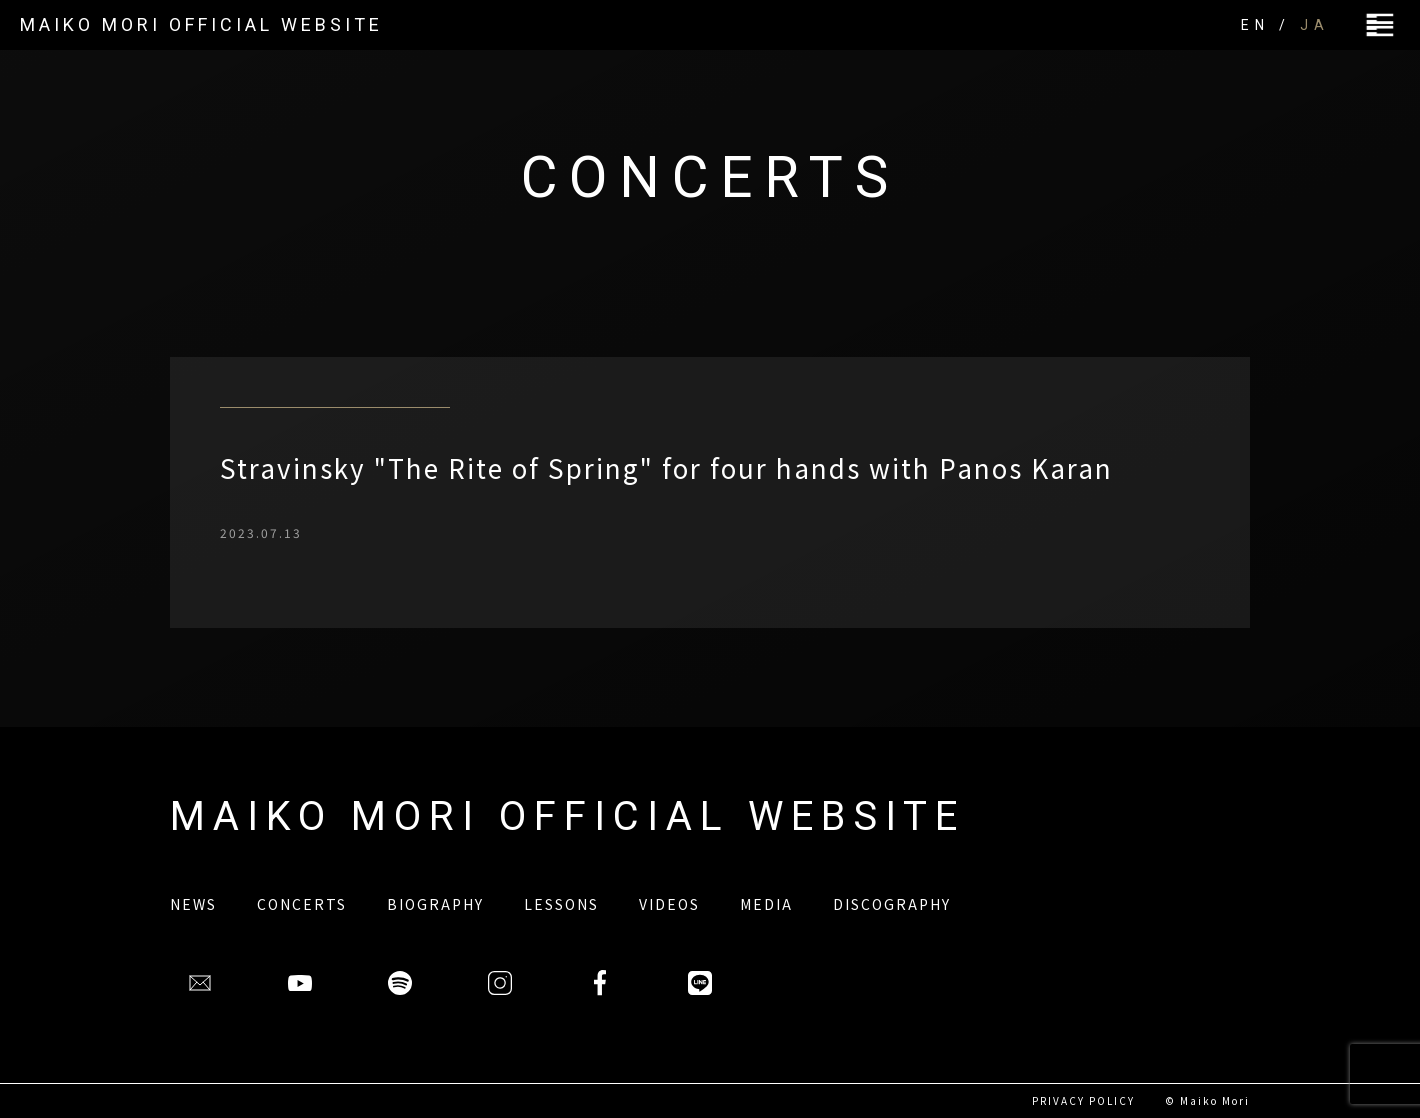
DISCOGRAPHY (892, 904)
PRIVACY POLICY (1083, 1100)
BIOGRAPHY (435, 904)
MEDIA (766, 904)
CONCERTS (302, 904)
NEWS (193, 904)
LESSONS (561, 904)
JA (1315, 25)
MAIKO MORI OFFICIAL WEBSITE (201, 24)
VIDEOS (669, 904)
